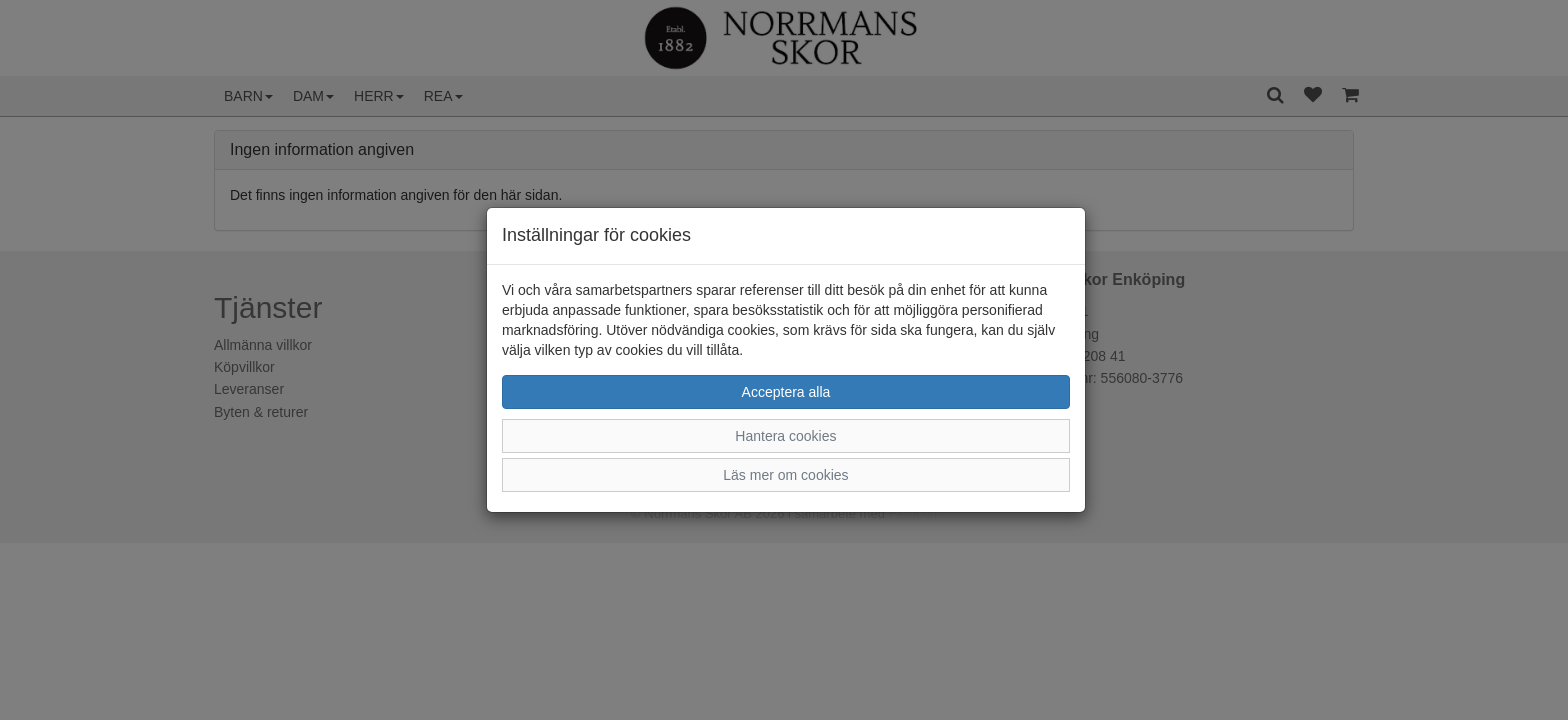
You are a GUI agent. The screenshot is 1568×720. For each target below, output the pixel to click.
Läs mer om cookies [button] (785, 475)
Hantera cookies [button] (785, 436)
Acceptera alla (786, 392)
